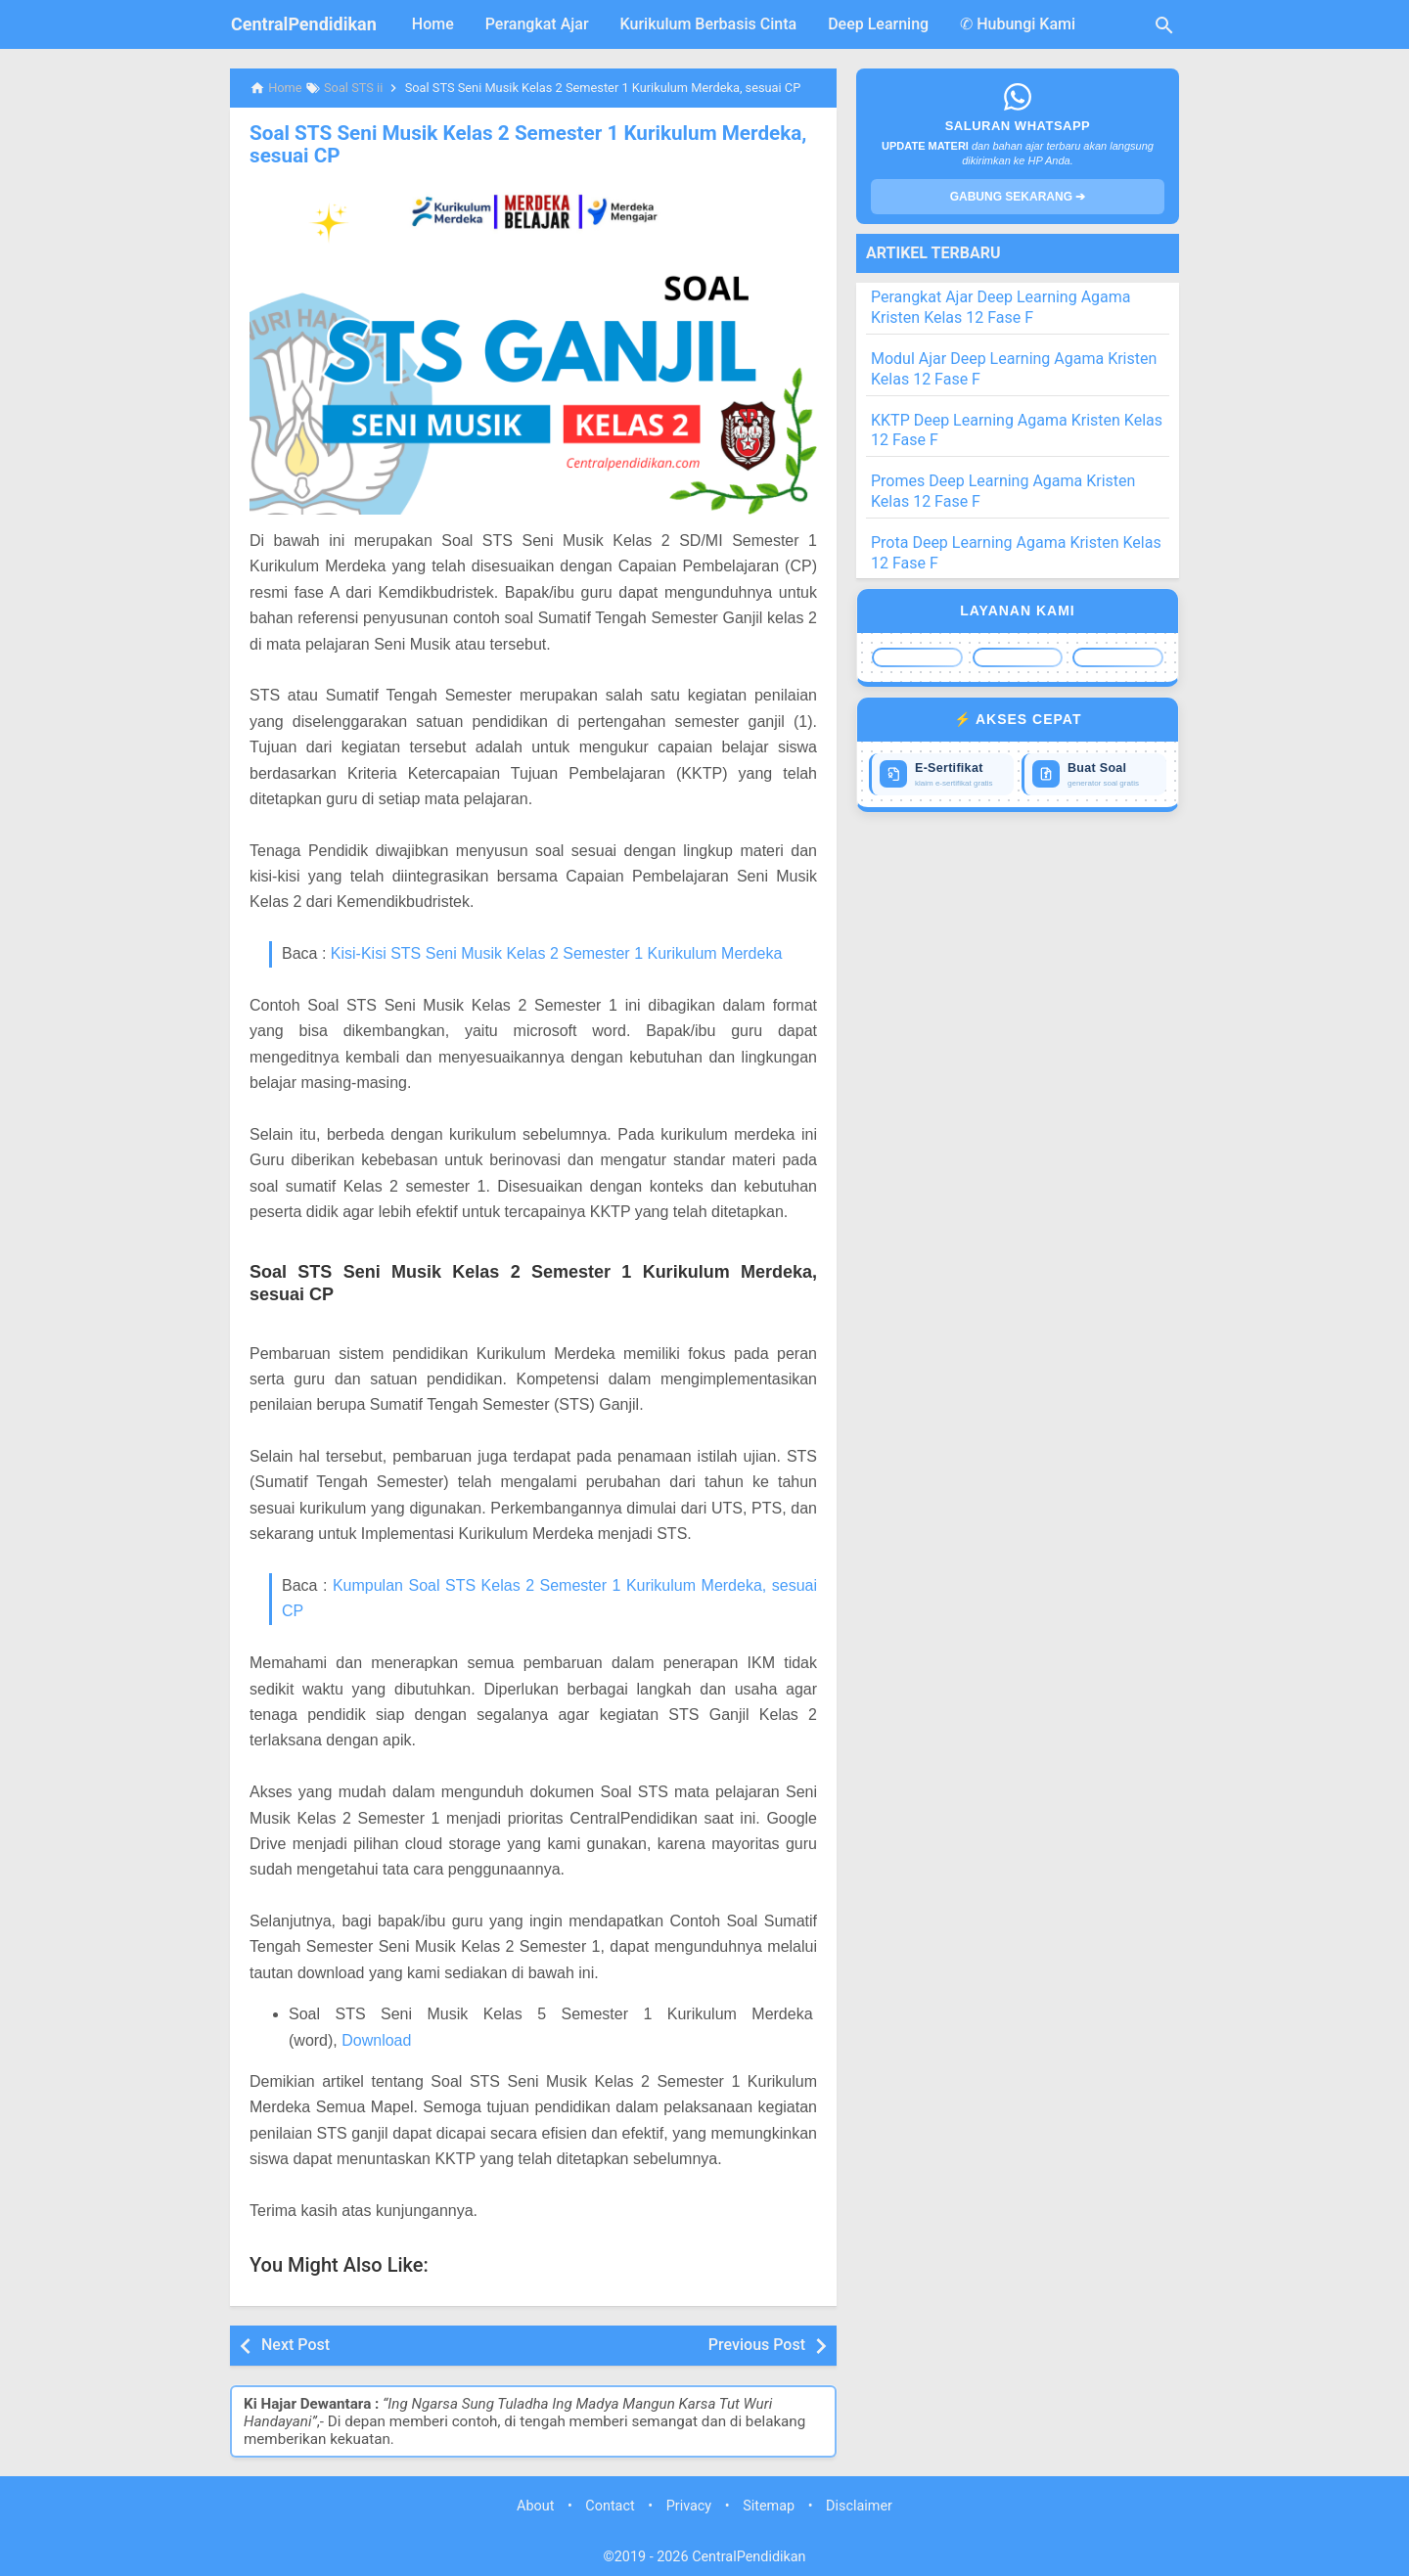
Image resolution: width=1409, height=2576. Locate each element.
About (535, 2505)
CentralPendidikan (304, 24)
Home (433, 24)
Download (376, 2038)
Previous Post (756, 2343)
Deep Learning (878, 24)
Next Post (295, 2343)
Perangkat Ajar (537, 24)
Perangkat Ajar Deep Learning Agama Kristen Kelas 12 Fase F (1001, 307)
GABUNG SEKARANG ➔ (1018, 196)
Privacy (689, 2505)
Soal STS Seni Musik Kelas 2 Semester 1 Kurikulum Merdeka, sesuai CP (519, 143)
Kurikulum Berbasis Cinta (708, 24)
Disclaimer (859, 2505)
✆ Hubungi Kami (1017, 24)
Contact (609, 2505)
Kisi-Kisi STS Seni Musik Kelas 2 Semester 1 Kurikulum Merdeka (557, 952)
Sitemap (769, 2505)
